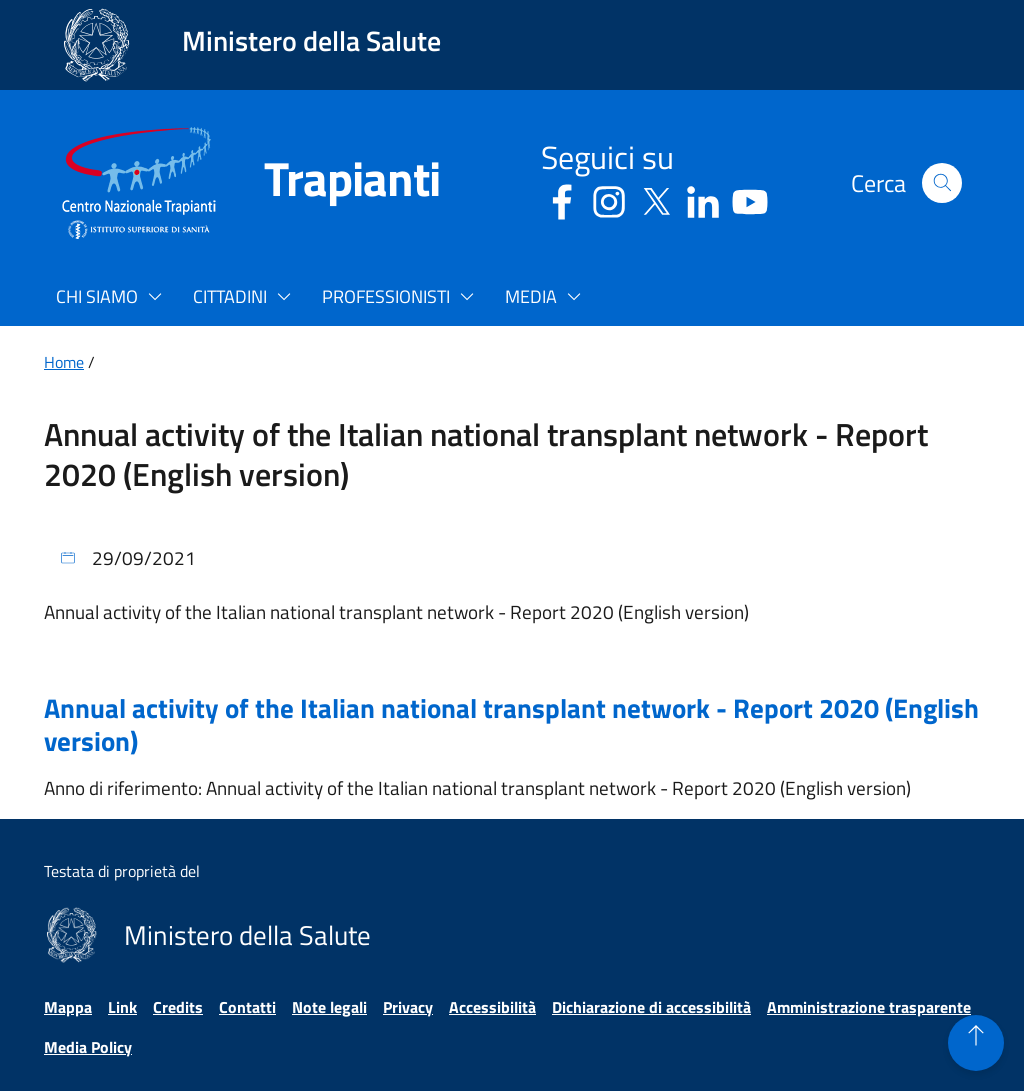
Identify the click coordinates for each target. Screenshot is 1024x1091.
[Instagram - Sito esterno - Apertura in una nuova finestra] (609, 198)
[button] (942, 183)
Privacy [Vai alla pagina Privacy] (408, 1007)
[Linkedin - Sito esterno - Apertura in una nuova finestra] (703, 198)
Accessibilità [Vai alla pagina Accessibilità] (492, 1007)
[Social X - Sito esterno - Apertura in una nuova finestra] (656, 198)
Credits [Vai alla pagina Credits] (178, 1007)
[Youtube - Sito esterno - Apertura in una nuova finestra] (750, 198)
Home (64, 362)
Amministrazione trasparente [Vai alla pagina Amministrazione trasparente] (869, 1007)
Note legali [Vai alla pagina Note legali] (329, 1007)
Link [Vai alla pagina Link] (122, 1007)
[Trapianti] (328, 183)
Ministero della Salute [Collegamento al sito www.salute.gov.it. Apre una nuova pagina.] (311, 40)
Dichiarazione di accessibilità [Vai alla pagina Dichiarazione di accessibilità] (651, 1007)
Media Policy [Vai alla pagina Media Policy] (88, 1047)
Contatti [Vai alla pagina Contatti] (247, 1007)
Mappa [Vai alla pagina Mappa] (68, 1007)
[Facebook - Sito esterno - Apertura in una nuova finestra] (562, 198)
